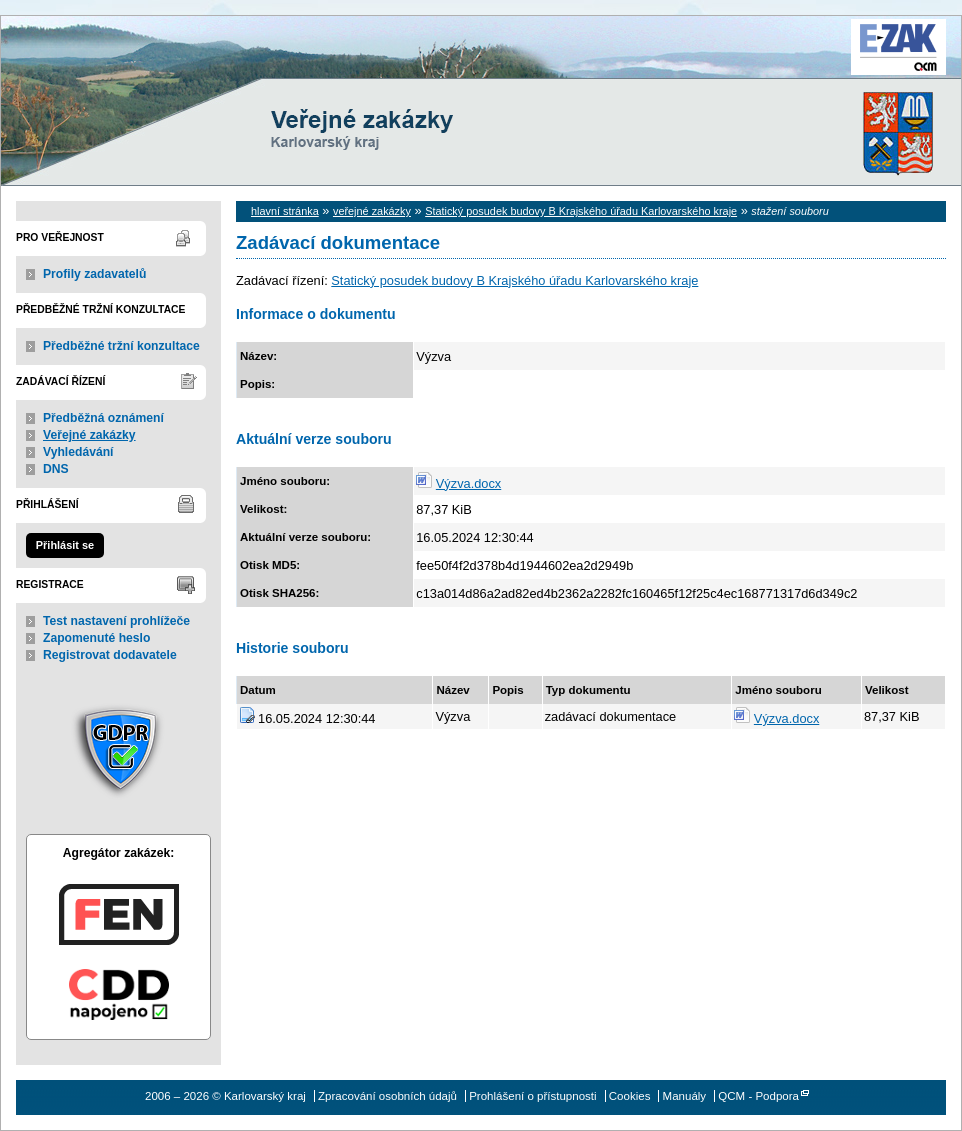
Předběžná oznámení (103, 418)
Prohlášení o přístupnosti (532, 1096)
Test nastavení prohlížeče (116, 621)
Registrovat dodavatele (110, 655)
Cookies (630, 1096)
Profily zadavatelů (94, 274)
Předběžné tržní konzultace (121, 346)
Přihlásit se (65, 545)
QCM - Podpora (758, 1096)
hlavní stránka (285, 211)
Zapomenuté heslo (96, 638)
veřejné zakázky (372, 211)
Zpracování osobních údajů (387, 1096)
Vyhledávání (78, 452)
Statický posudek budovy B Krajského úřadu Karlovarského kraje (581, 211)
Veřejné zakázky (89, 435)
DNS (56, 469)
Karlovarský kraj (421, 64)
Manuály (685, 1096)
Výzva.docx (468, 483)
